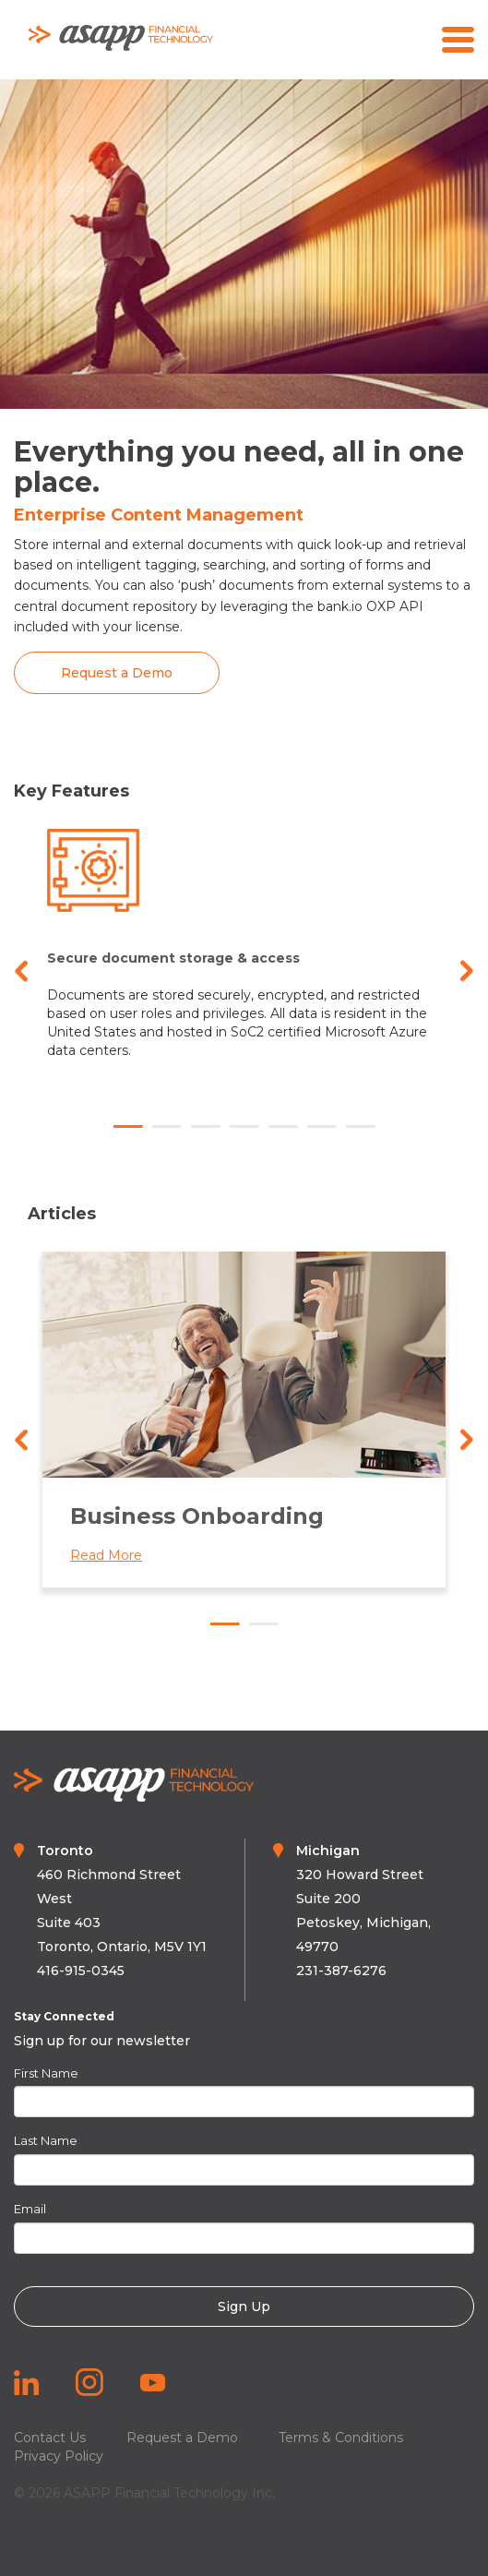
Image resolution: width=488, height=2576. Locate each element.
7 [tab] (360, 1127)
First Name (46, 2073)
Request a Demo (182, 2437)
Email (30, 2208)
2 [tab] (167, 1127)
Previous (21, 970)
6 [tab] (322, 1127)
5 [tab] (283, 1127)
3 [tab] (205, 1127)
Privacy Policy (58, 2456)
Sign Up (244, 2306)
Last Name (45, 2140)
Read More (121, 1555)
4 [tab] (244, 1127)
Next (466, 970)
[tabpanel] (244, 961)
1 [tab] (128, 1127)
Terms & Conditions (341, 2437)
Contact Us (50, 2437)
